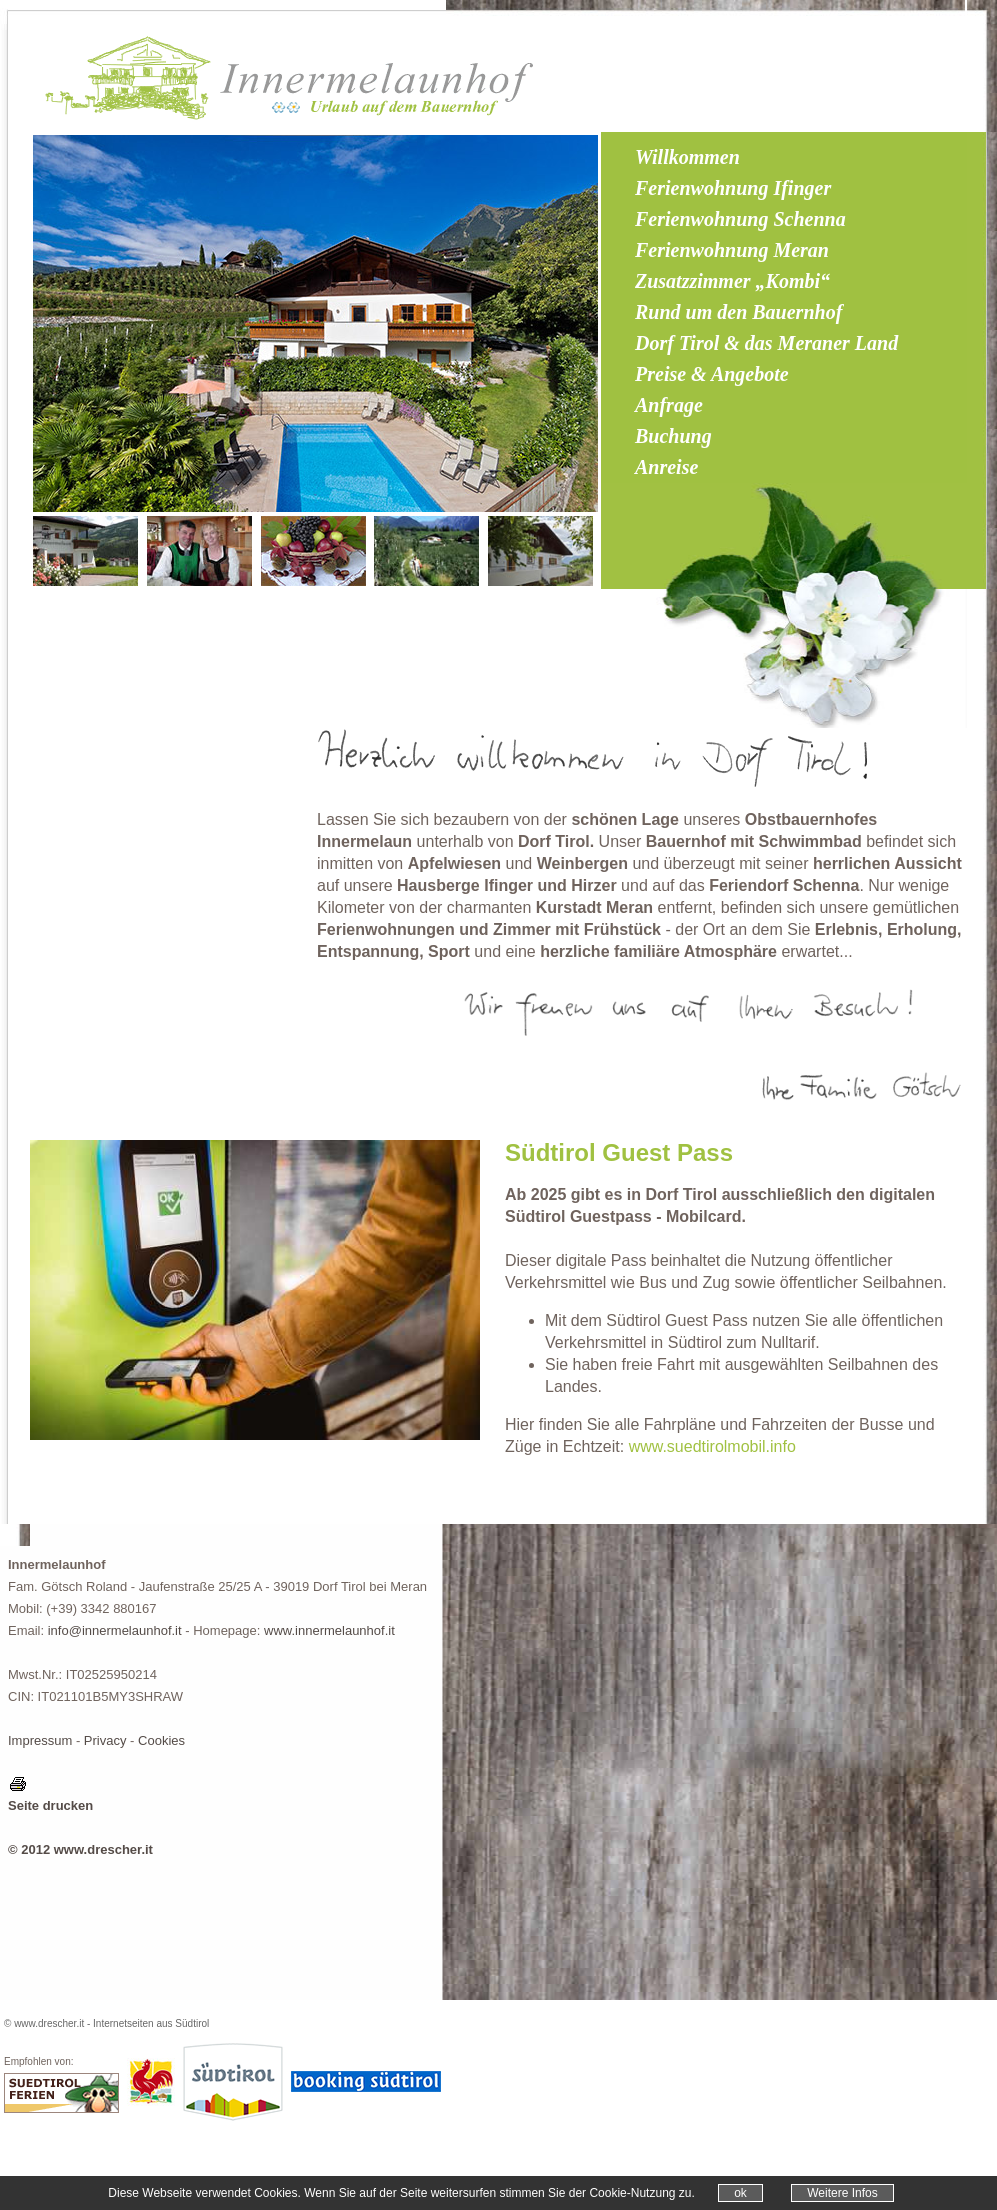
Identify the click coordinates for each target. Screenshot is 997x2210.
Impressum (40, 1740)
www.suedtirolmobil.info (712, 1446)
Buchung (673, 436)
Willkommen (687, 157)
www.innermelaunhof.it (329, 1630)
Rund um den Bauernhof (738, 312)
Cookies (161, 1740)
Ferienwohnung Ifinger (733, 188)
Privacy (105, 1740)
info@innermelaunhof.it (115, 1630)
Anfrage (669, 405)
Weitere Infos (842, 2193)
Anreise (666, 467)
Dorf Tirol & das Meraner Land (766, 343)
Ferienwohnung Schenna (740, 219)
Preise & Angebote (712, 374)
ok (740, 2193)
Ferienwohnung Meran (732, 250)
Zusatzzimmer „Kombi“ (732, 281)
